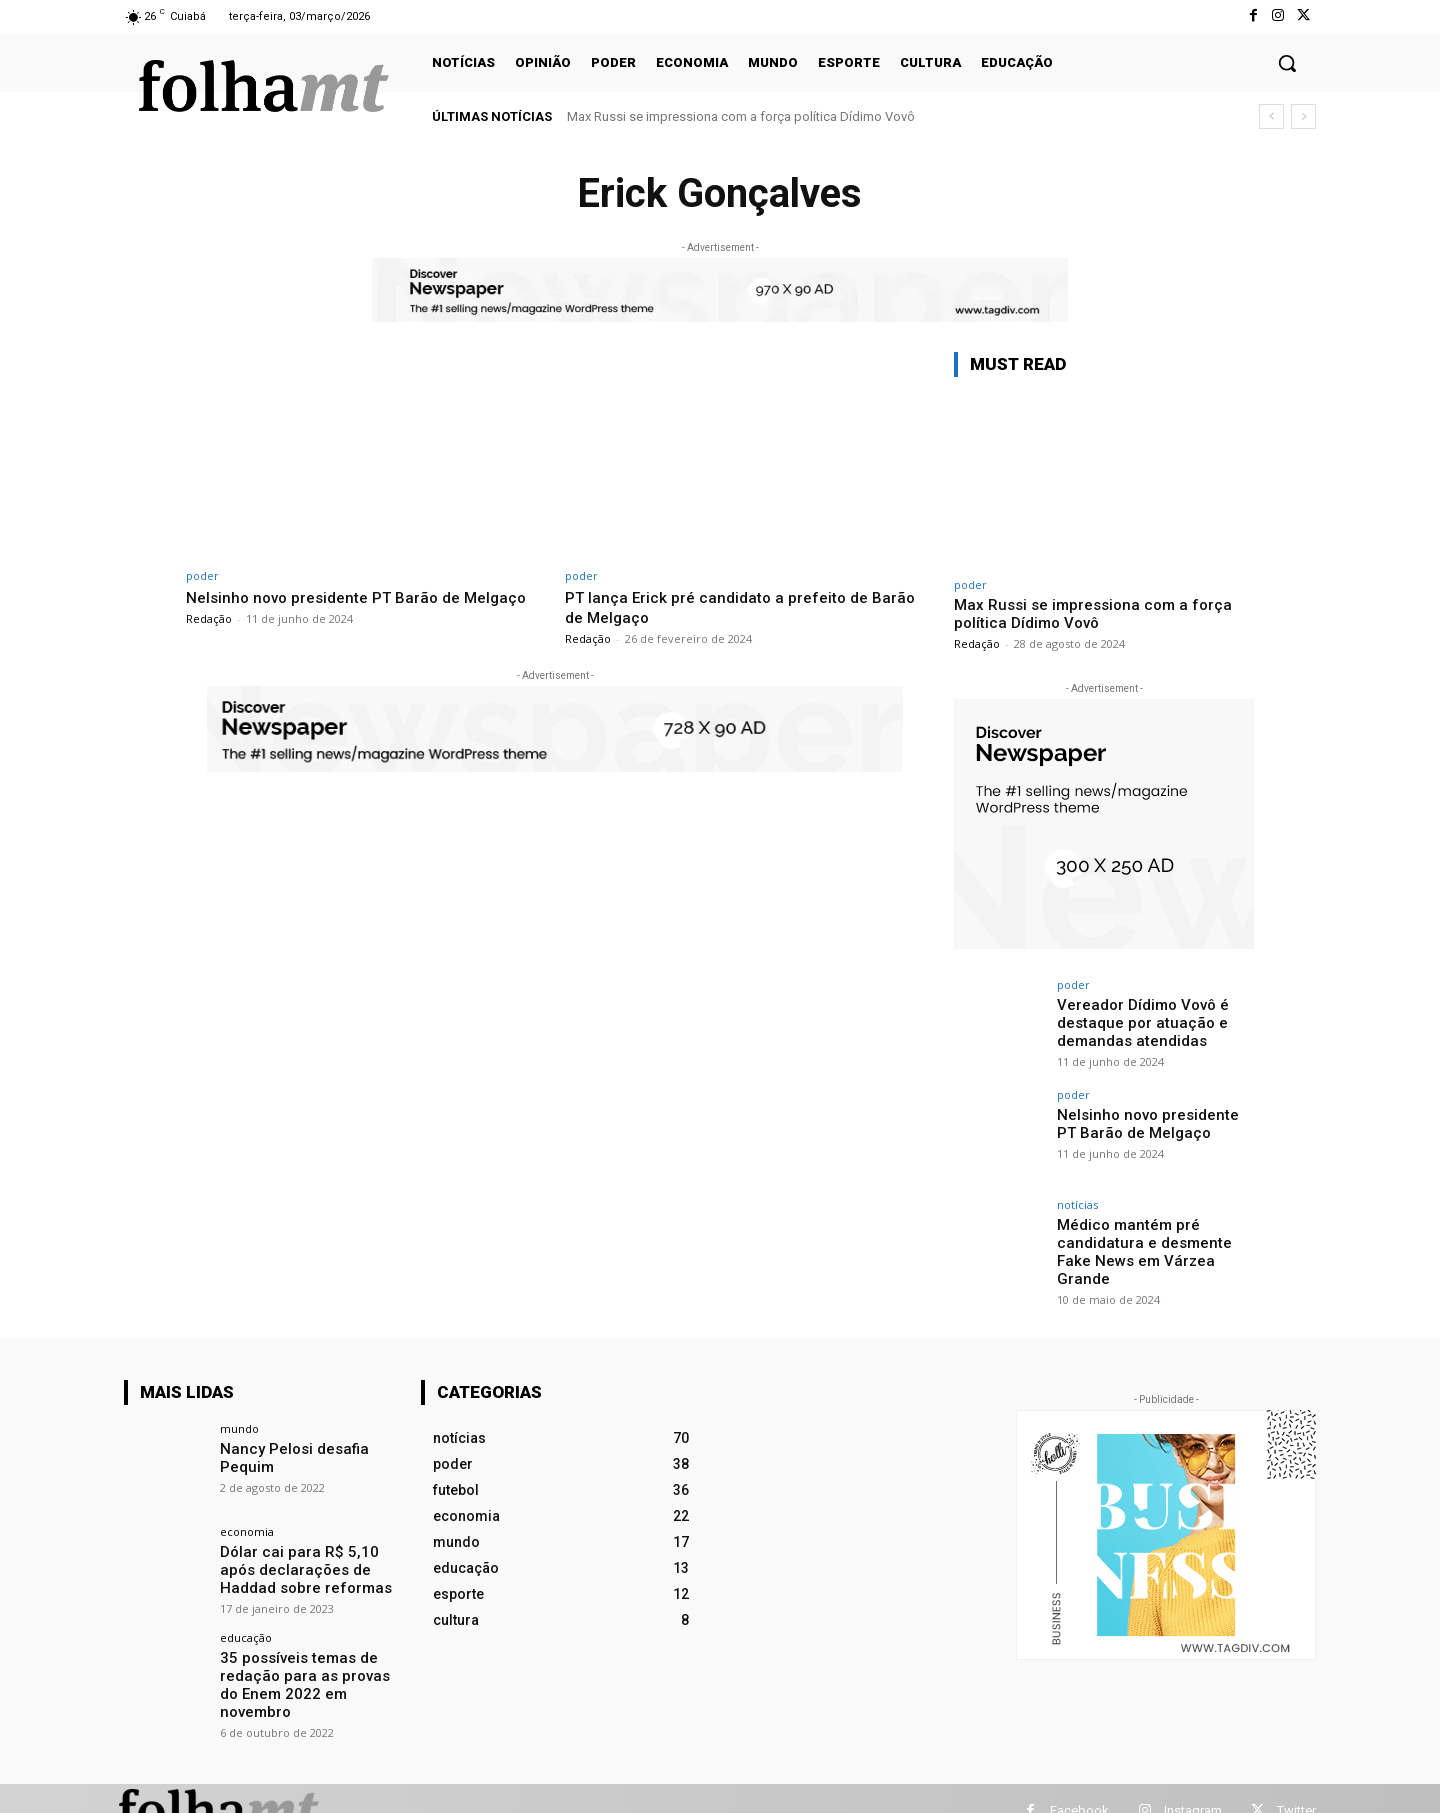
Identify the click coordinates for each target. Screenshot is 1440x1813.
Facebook (1079, 1785)
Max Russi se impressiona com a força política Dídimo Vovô (741, 116)
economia (247, 1523)
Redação (209, 638)
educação (246, 1626)
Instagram (1193, 1785)
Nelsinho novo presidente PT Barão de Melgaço (334, 607)
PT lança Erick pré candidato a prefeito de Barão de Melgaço (726, 607)
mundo (239, 1420)
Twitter (1296, 1785)
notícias (1077, 1204)
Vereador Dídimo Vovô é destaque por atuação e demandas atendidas (1138, 1021)
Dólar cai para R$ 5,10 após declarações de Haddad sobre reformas (309, 1560)
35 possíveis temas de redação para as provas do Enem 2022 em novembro (309, 1663)
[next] (1303, 116)
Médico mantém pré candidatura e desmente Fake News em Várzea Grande (1154, 1241)
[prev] (1271, 116)
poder (202, 575)
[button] (1287, 63)
